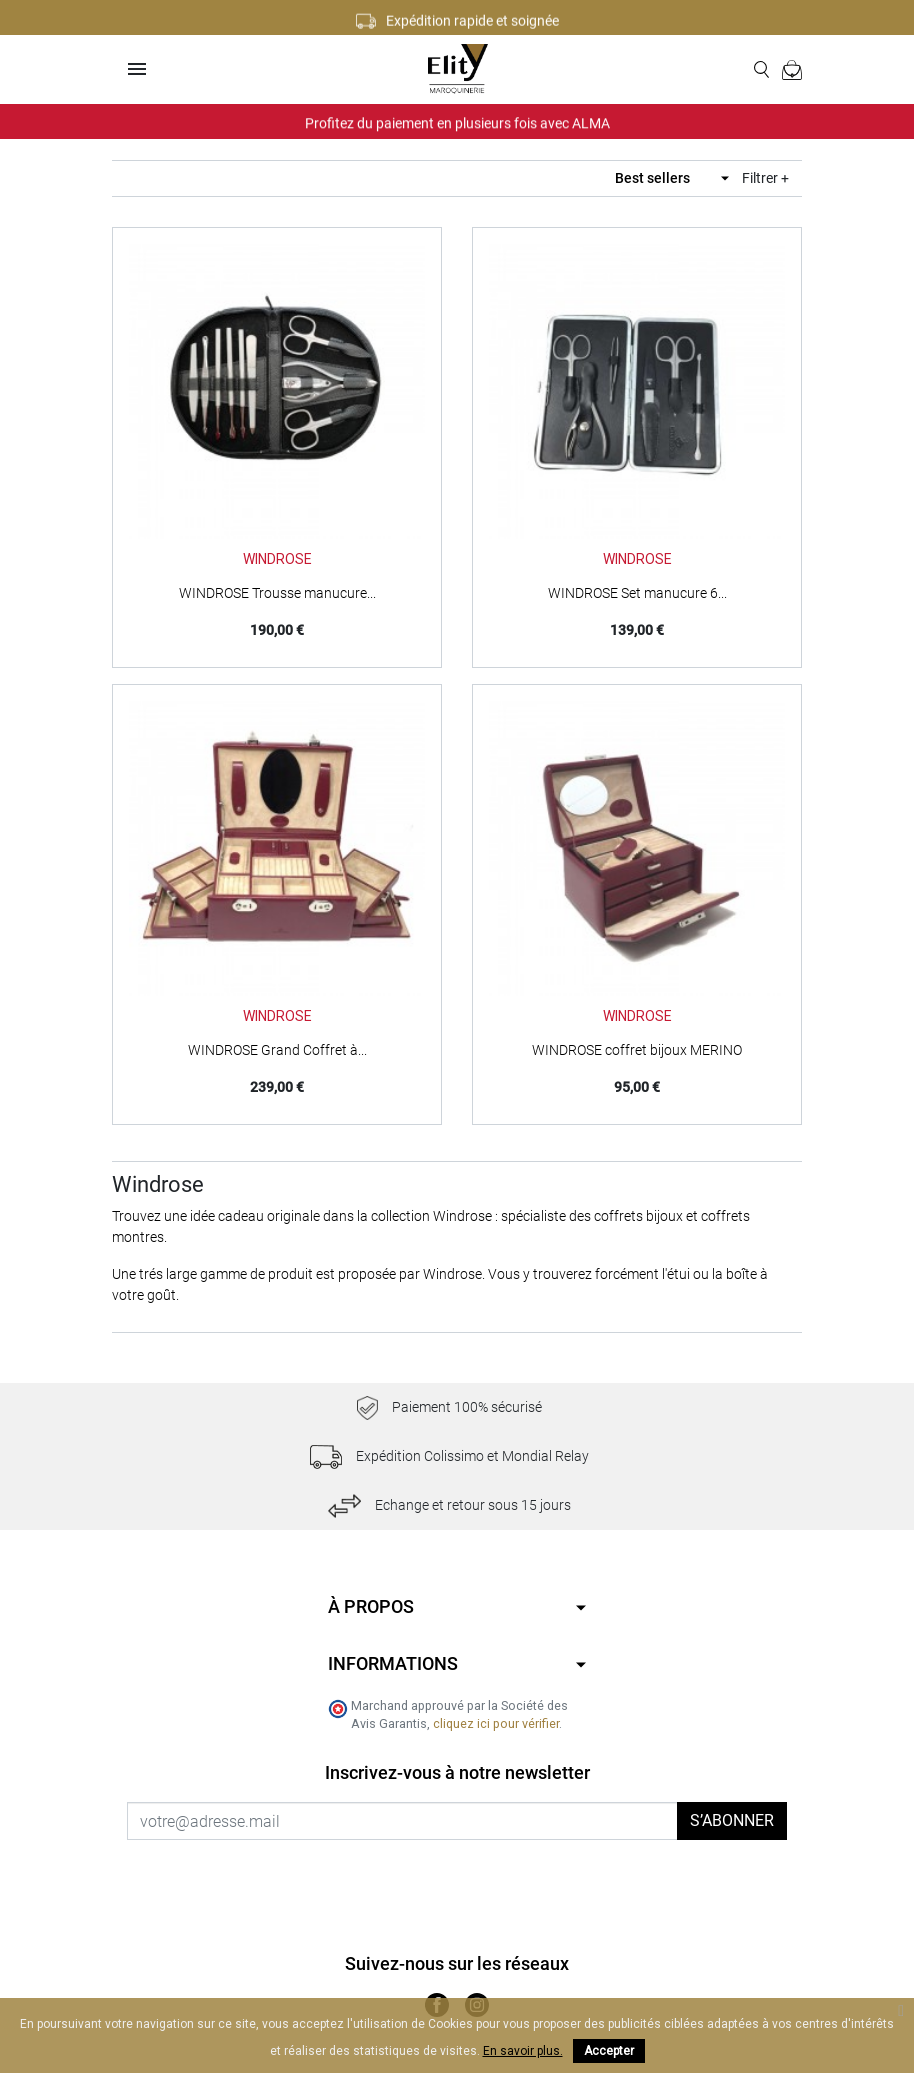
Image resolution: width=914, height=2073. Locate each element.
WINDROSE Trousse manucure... (277, 593)
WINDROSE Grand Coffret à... (277, 1050)
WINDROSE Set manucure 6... (637, 593)
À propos (371, 1606)
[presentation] (294, 1879)
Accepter (609, 2051)
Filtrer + (765, 178)
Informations (393, 1663)
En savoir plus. (523, 2051)
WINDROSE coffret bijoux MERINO (637, 1050)
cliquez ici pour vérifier (496, 1723)
